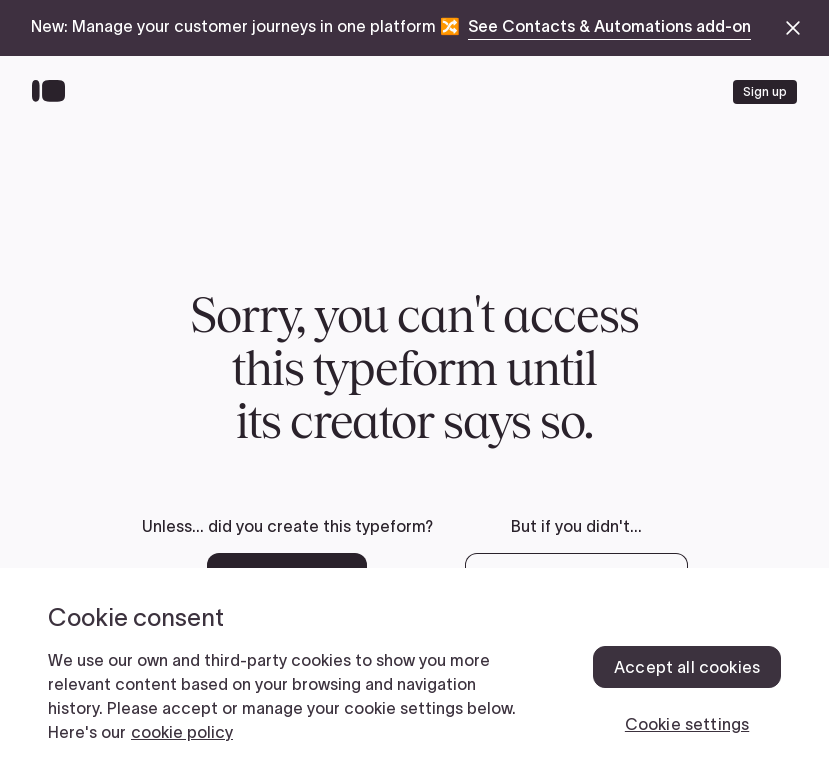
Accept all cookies (687, 667)
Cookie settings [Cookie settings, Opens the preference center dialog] (687, 724)
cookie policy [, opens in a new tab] (182, 732)
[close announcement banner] (793, 28)
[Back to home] (53, 92)
